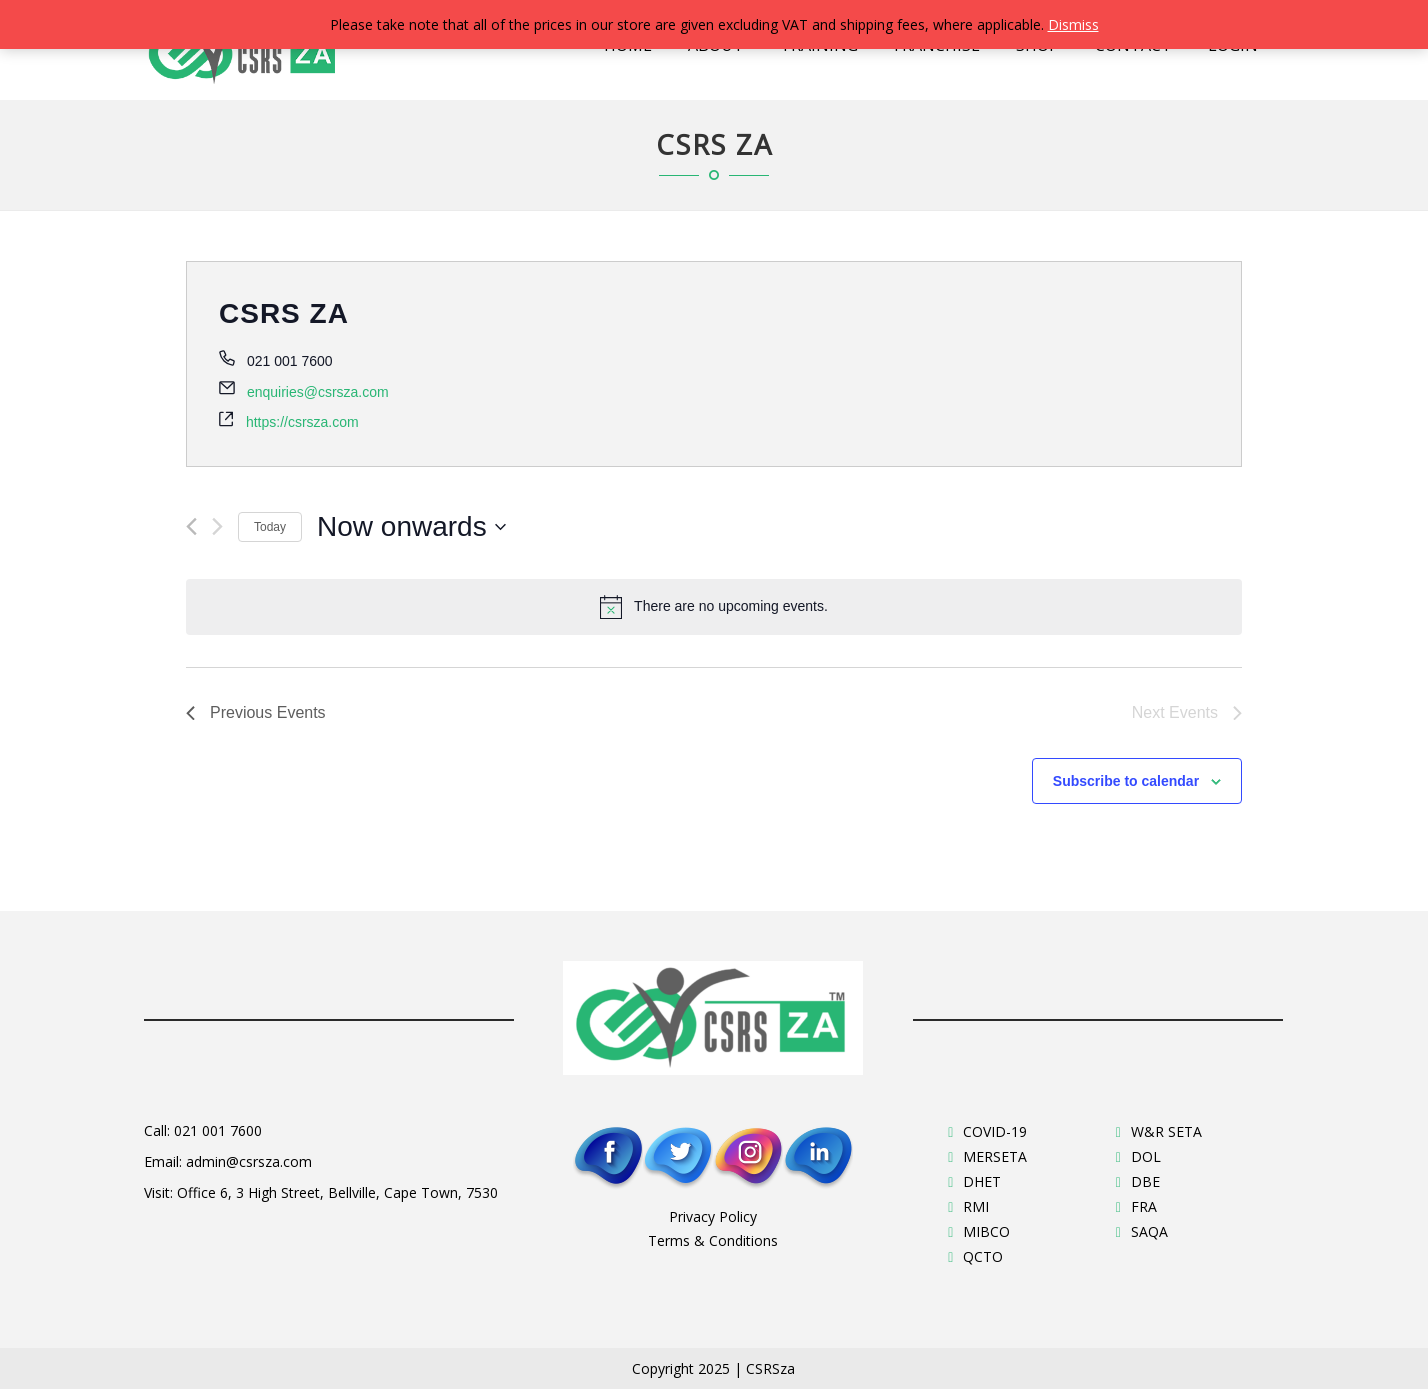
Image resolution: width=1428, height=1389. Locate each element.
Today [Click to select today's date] (270, 527)
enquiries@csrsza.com (318, 392)
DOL (1146, 1156)
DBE (1145, 1181)
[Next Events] (217, 526)
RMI (976, 1206)
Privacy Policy (713, 1216)
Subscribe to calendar (1126, 781)
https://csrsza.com (302, 422)
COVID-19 (995, 1131)
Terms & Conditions (713, 1240)
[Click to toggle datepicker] (411, 527)
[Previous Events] (191, 526)
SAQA (1149, 1231)
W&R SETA (1166, 1131)
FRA (1144, 1206)
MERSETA (995, 1156)
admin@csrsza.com (249, 1161)
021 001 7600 (218, 1130)
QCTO (983, 1256)
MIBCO (986, 1231)
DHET (982, 1181)
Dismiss (1073, 24)
